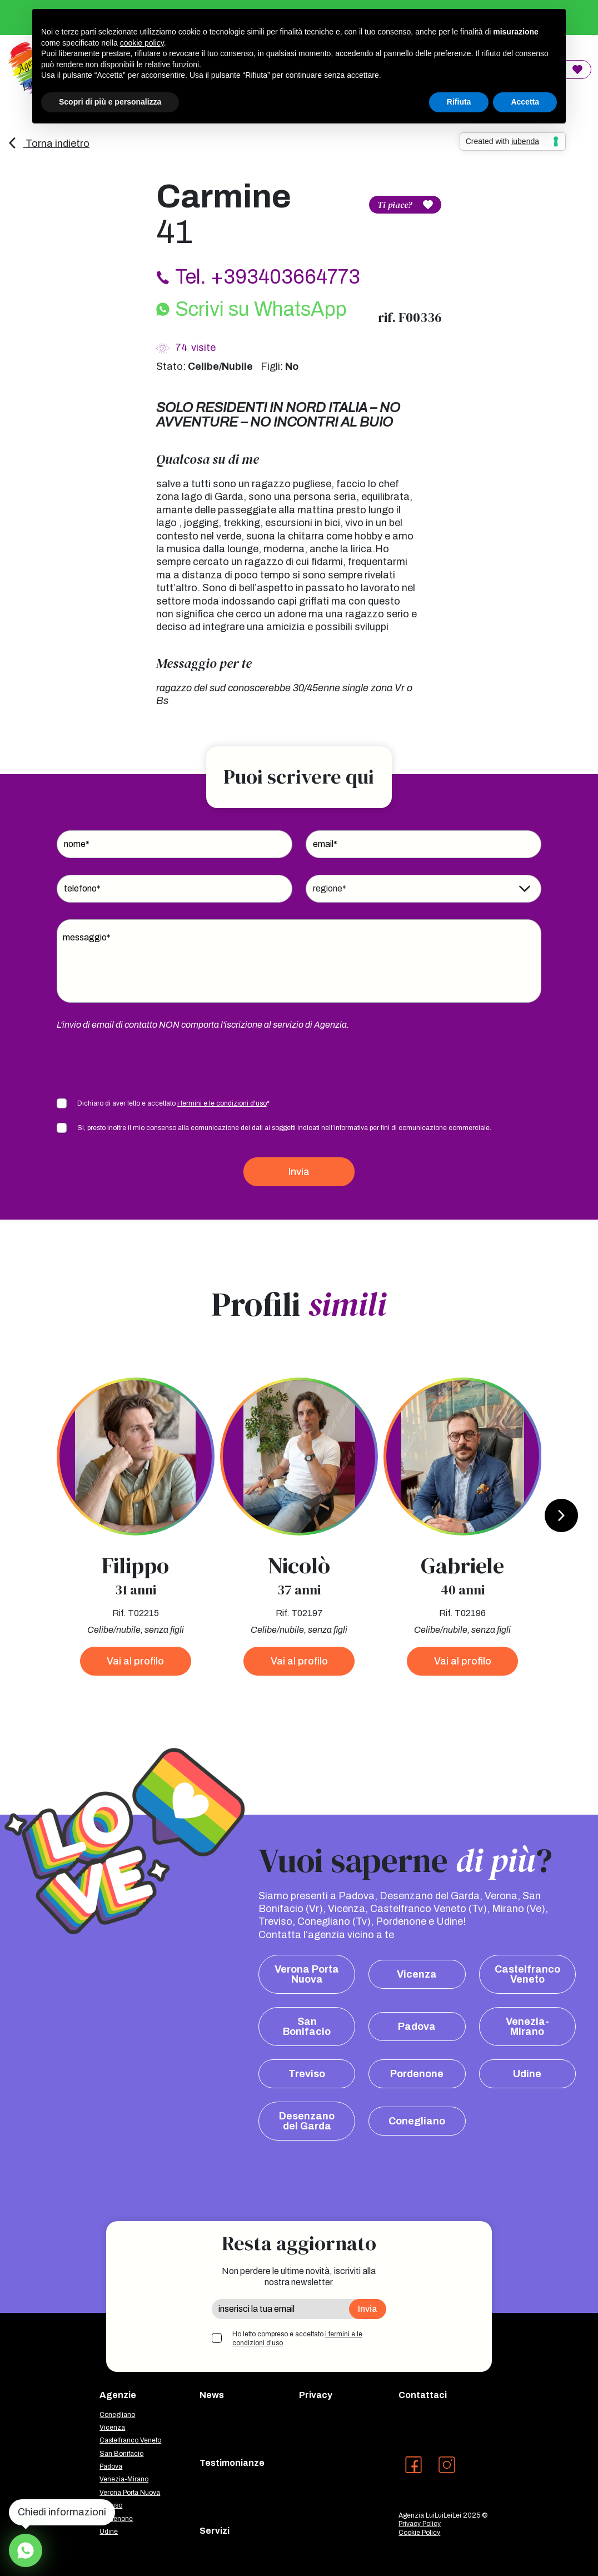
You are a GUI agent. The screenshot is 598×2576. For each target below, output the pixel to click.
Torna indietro (48, 143)
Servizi (215, 2530)
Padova (417, 2026)
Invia (299, 1171)
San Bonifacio (307, 2026)
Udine (527, 2073)
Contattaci (422, 2395)
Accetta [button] (525, 101)
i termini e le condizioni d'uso (222, 1103)
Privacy (315, 2395)
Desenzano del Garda (307, 2121)
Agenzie (117, 2395)
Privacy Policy (419, 2524)
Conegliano (416, 2121)
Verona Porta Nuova (307, 1974)
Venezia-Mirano (527, 2026)
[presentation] (141, 1063)
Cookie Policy (419, 2533)
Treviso (306, 2073)
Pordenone (416, 2073)
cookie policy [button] (142, 42)
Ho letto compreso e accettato (297, 2338)
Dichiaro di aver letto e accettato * (173, 1103)
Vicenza (417, 1974)
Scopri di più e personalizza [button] (110, 101)
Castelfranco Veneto (527, 1974)
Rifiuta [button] (459, 101)
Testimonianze (232, 2463)
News (212, 2395)
